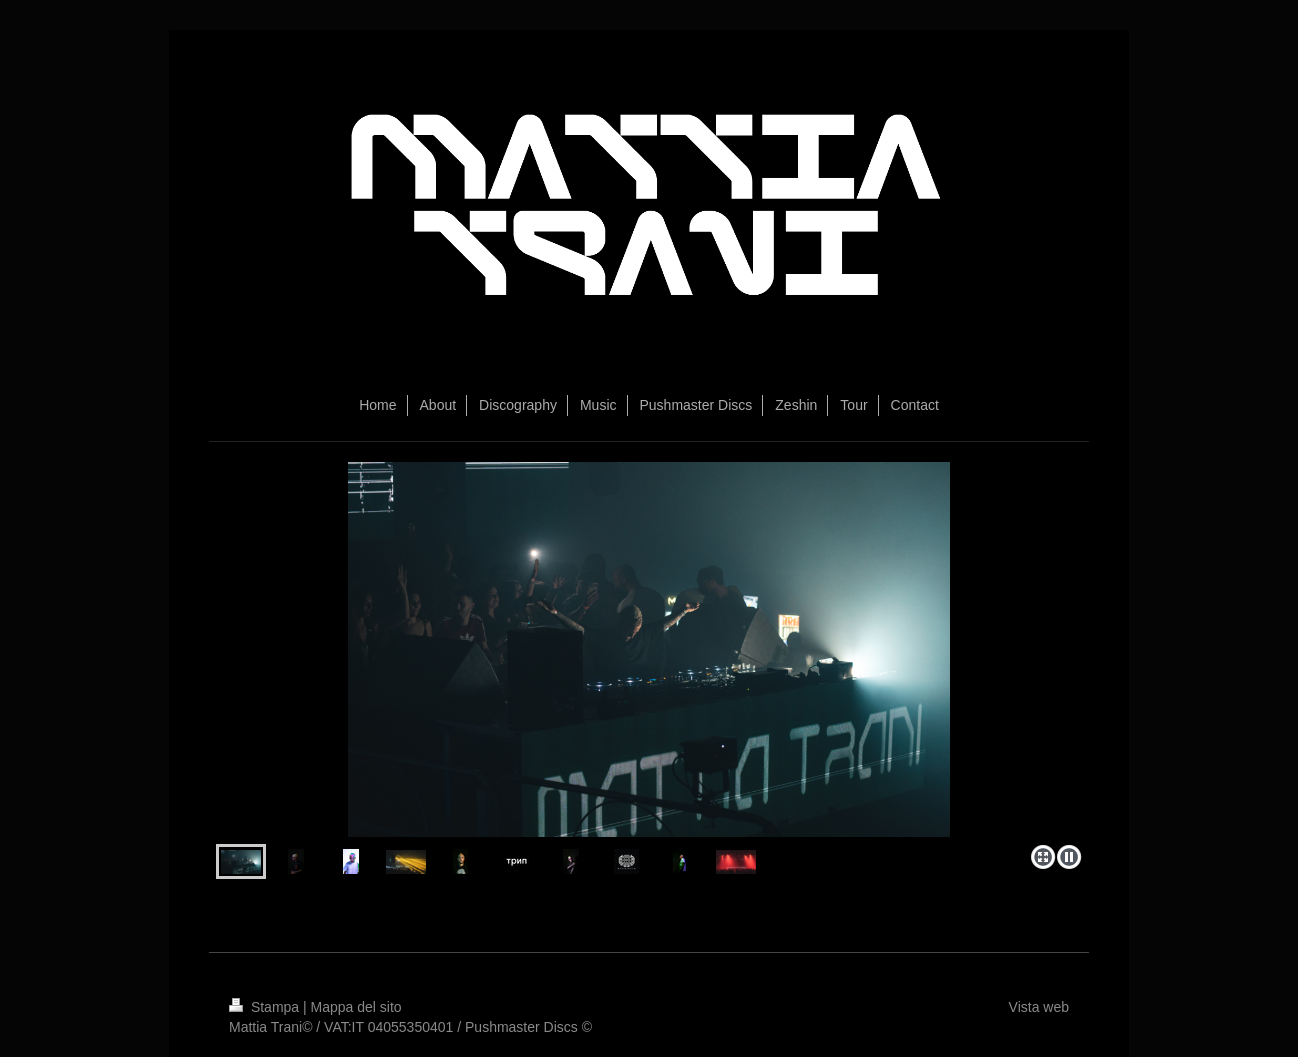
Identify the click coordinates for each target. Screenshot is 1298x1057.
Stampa (266, 1007)
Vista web (1039, 1007)
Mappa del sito (356, 1007)
